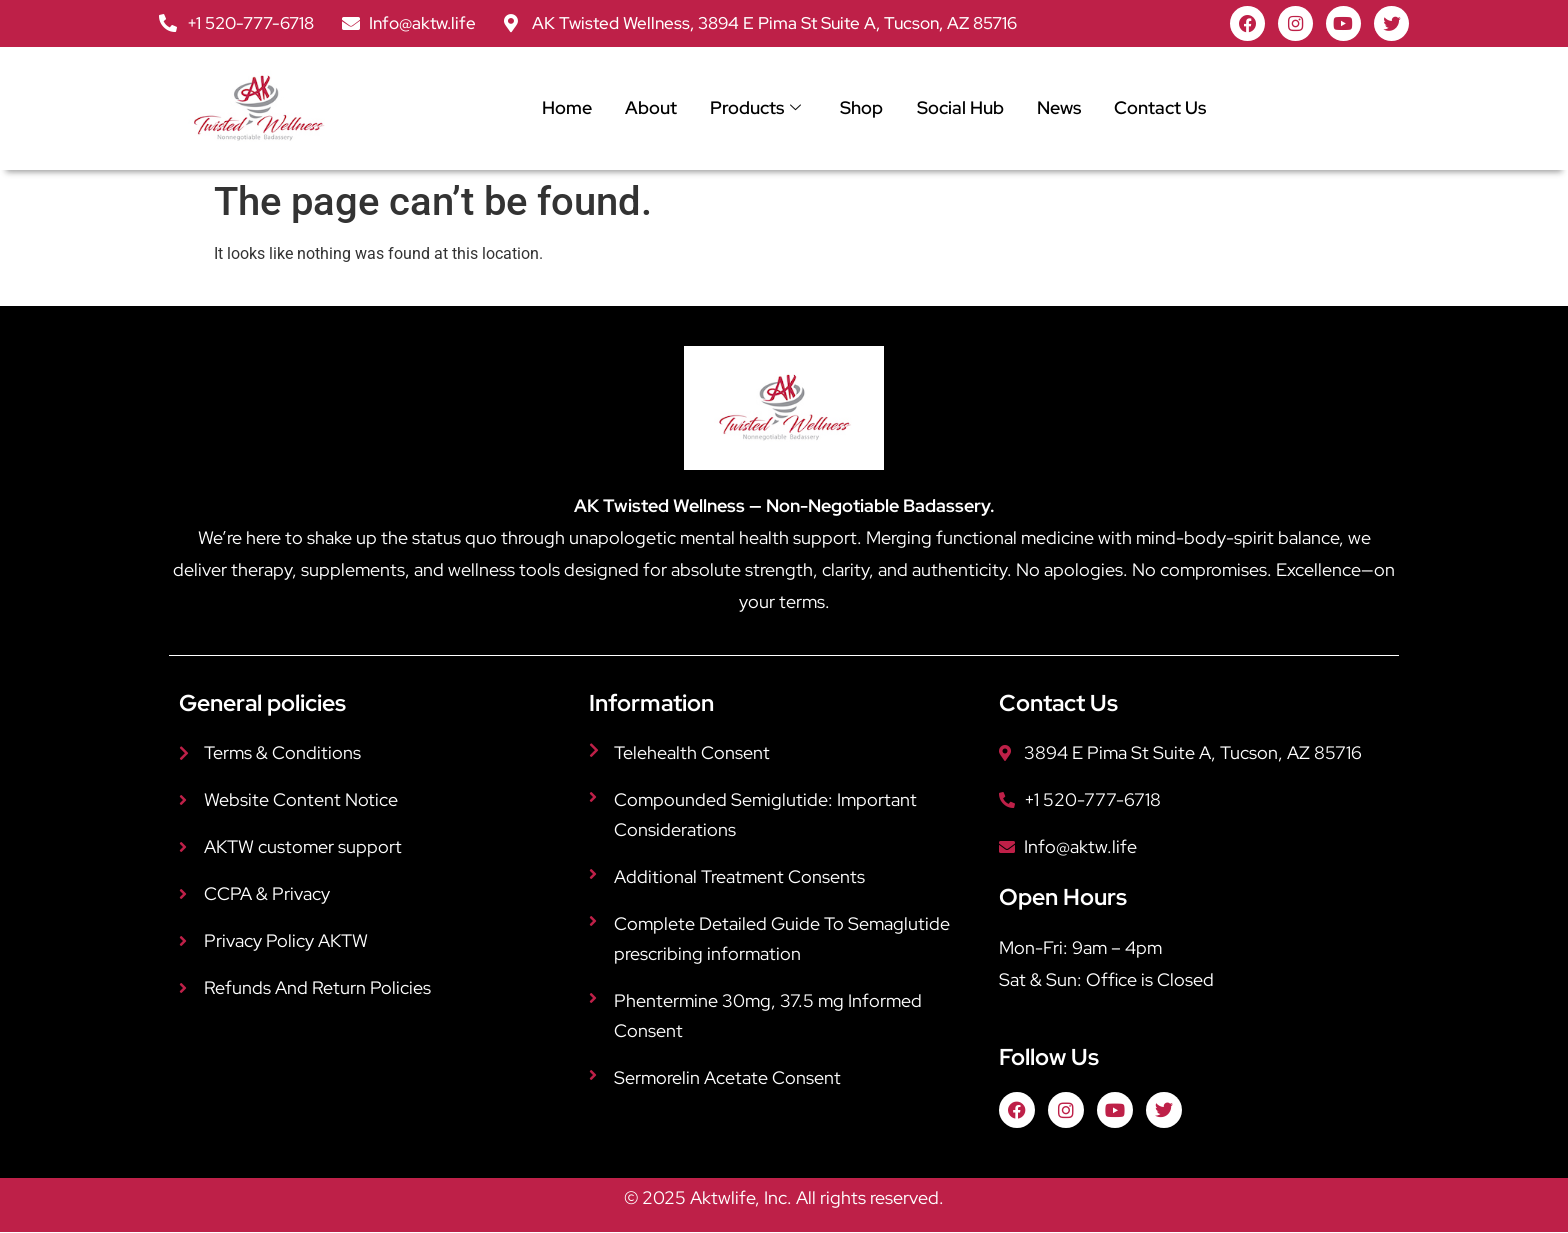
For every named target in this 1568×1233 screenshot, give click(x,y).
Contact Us (1160, 108)
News (1058, 108)
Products (752, 109)
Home (562, 108)
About (647, 108)
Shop (859, 108)
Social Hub (958, 108)
